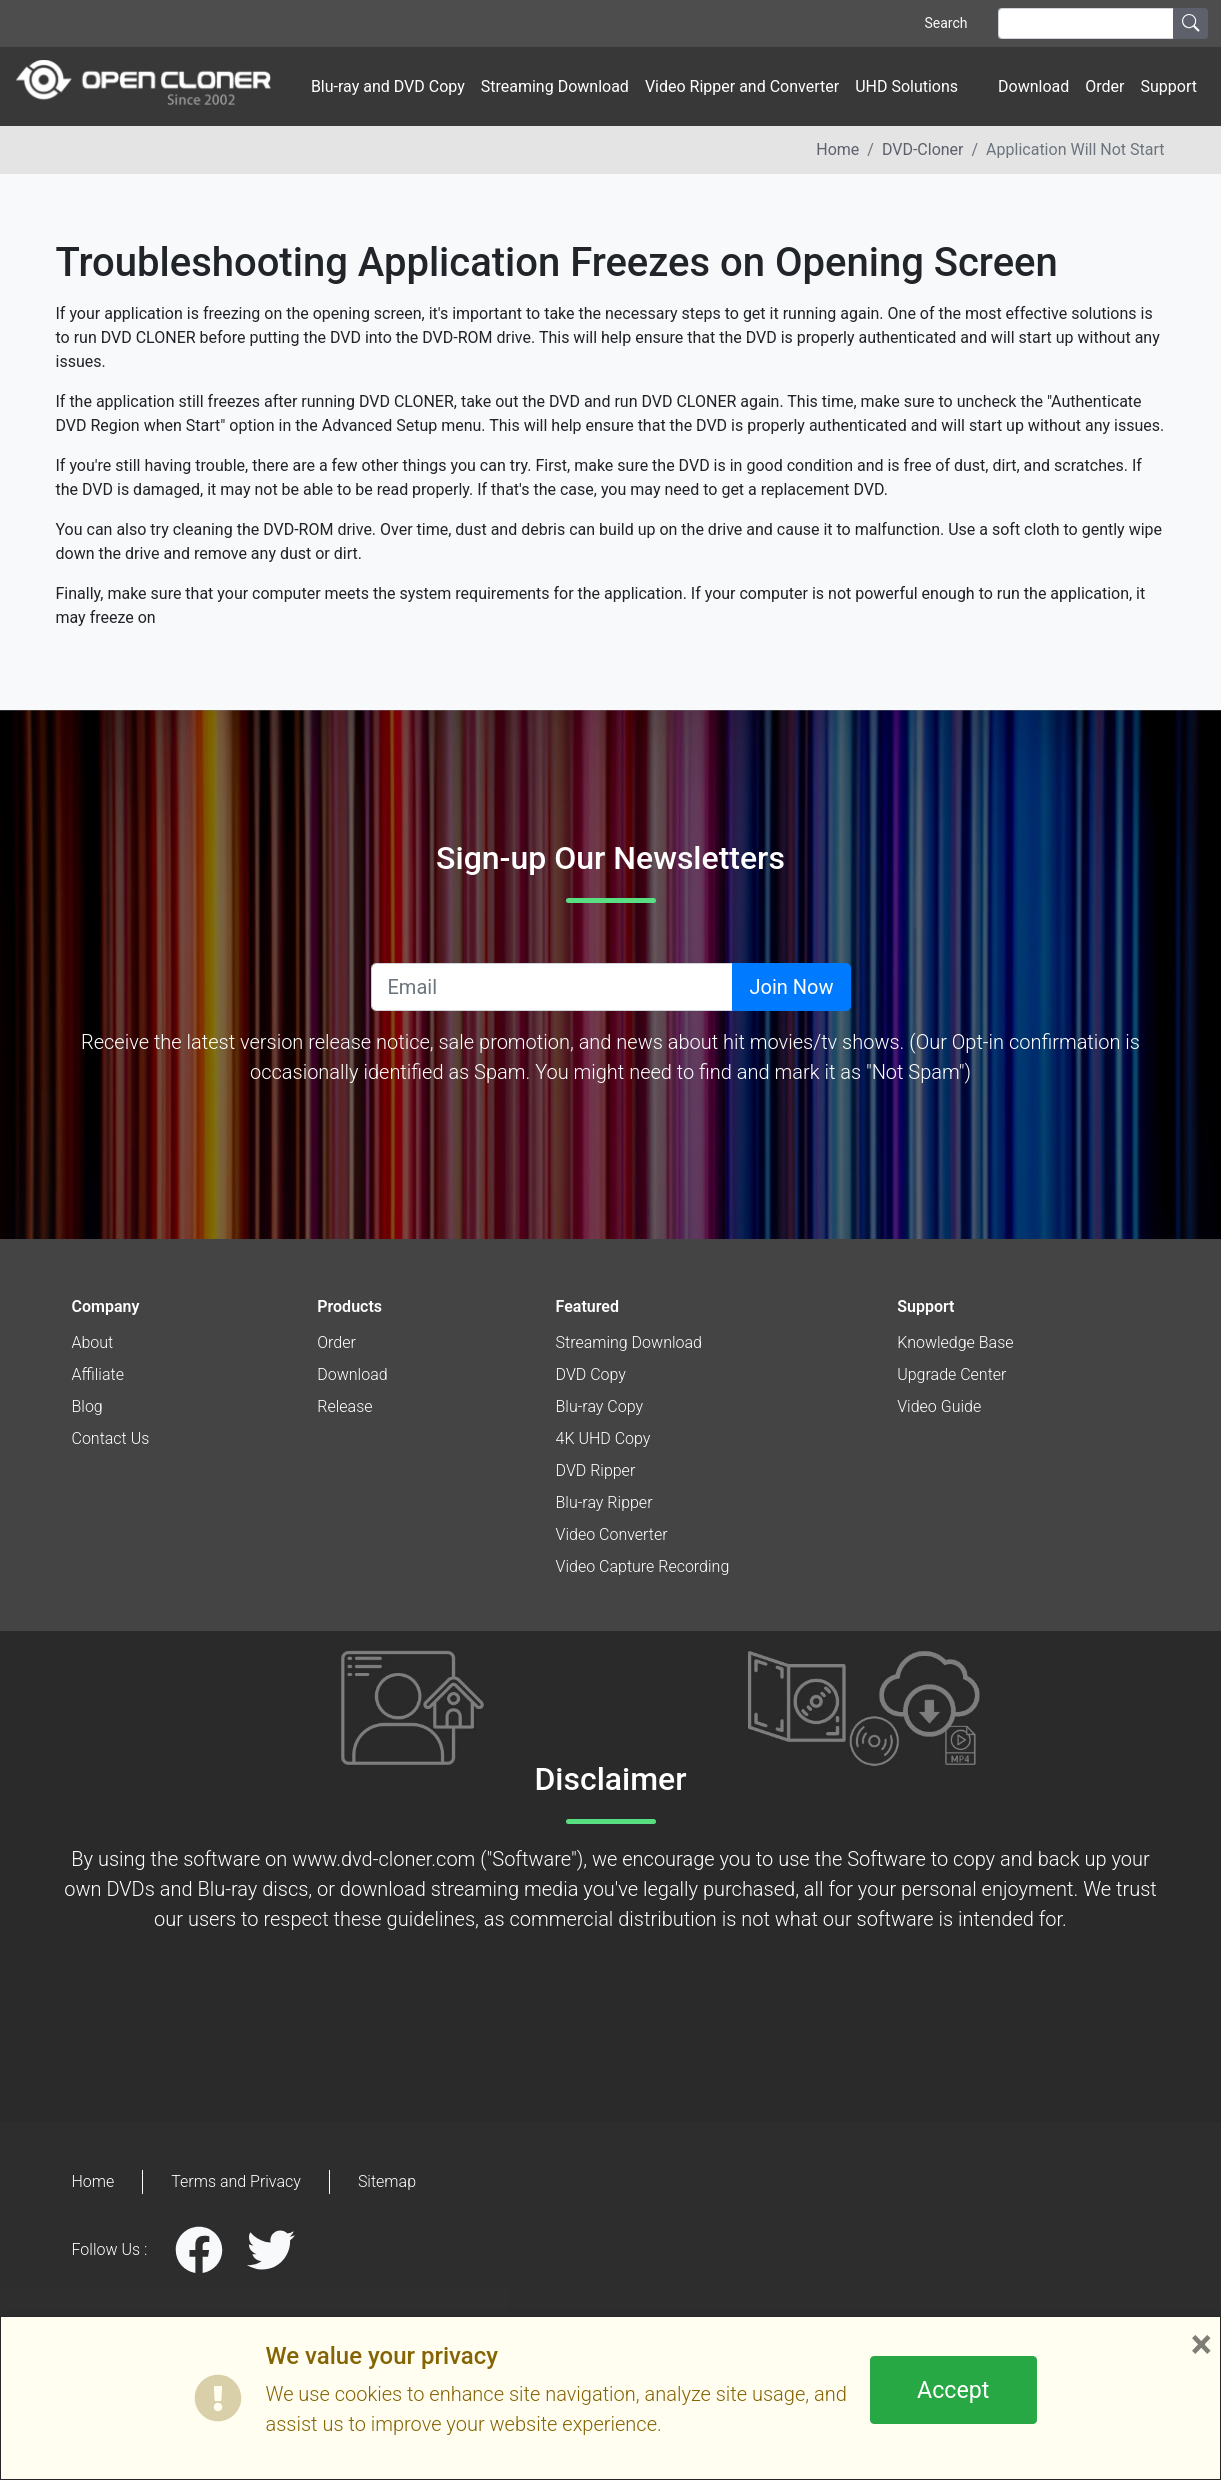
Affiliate (98, 1374)
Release (344, 1406)
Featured (587, 1306)
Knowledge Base (955, 1342)
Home (837, 149)
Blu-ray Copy (600, 1406)
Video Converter (612, 1534)
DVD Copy (591, 1374)
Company (106, 1306)
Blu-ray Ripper (604, 1502)
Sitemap (387, 2181)
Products (349, 1306)
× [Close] (1201, 2345)
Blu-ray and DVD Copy (388, 86)
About (93, 1342)
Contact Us (111, 1438)
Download (1033, 86)
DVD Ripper (596, 1470)
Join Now (791, 987)
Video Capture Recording (643, 1566)
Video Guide (939, 1406)
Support (1169, 86)
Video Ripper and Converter (742, 86)
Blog (87, 1406)
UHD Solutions (906, 86)
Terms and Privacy (236, 2181)
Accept (953, 2390)
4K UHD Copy (603, 1438)
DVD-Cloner (923, 149)
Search (945, 23)
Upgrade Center (951, 1374)
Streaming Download (555, 86)
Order (1104, 86)
